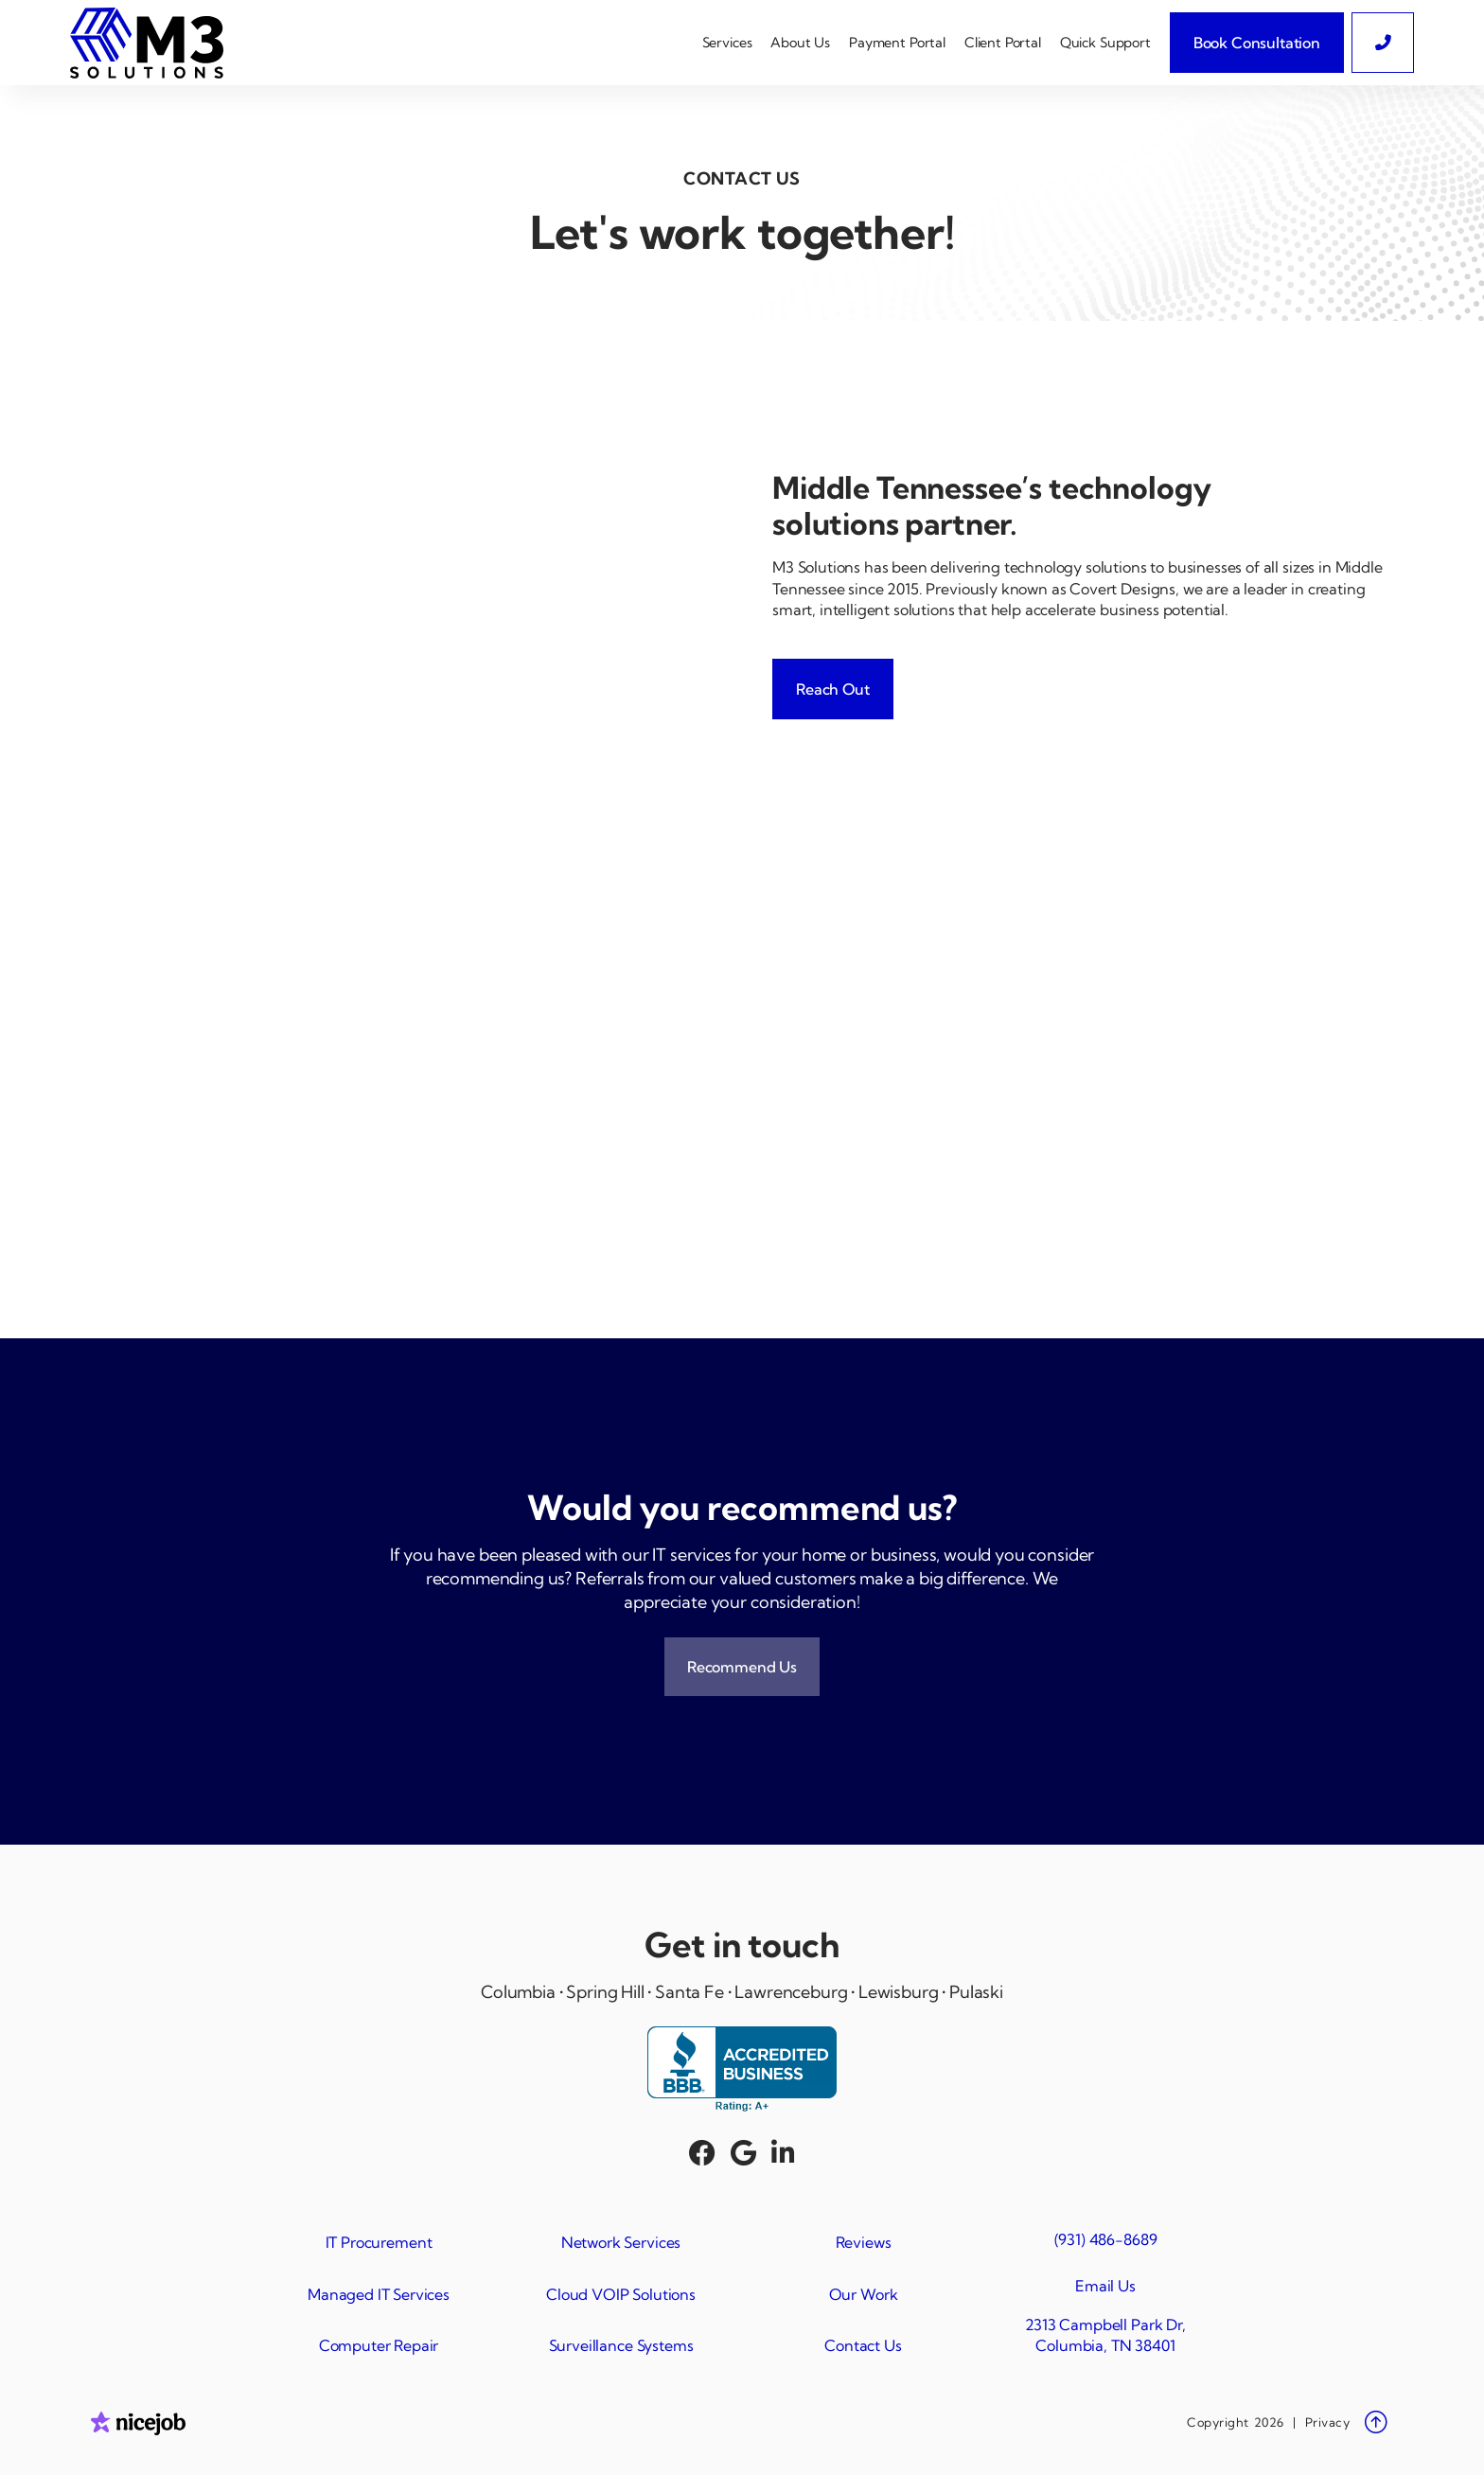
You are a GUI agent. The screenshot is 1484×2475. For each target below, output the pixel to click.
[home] (154, 43)
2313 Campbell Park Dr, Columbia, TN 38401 (1105, 2335)
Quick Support (1105, 42)
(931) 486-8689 (1105, 2239)
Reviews (864, 2242)
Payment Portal (897, 42)
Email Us (1105, 2285)
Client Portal (1002, 42)
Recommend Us (742, 1666)
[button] (727, 42)
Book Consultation (1256, 42)
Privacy (1328, 2422)
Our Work (863, 2294)
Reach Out (833, 689)
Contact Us (862, 2345)
